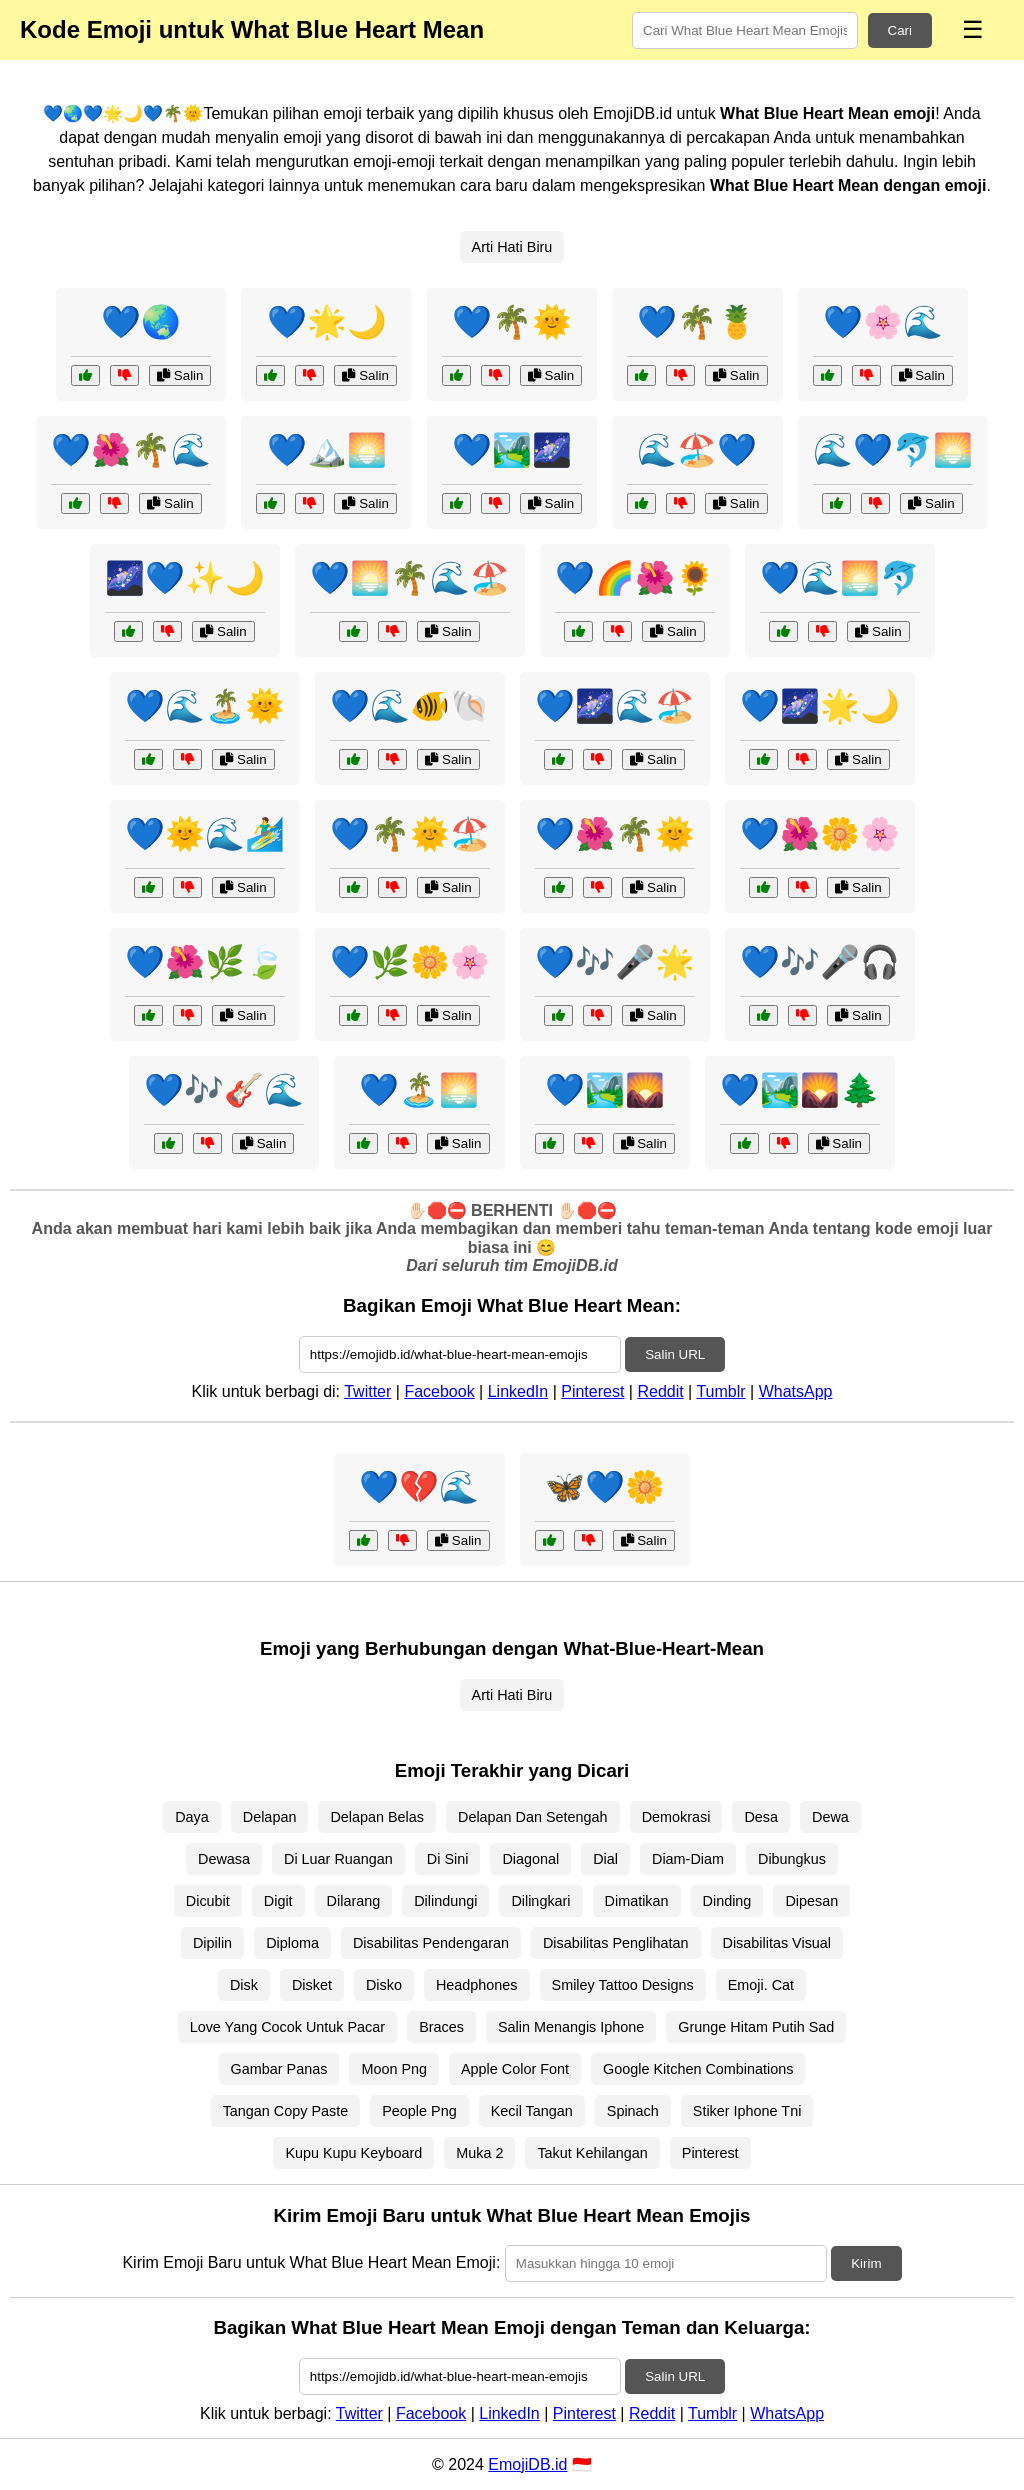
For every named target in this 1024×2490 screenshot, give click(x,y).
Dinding (727, 1901)
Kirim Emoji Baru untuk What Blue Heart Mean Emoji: (311, 2262)
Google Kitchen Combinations (698, 2069)
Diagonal (530, 1859)
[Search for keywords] (745, 30)
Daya (192, 1817)
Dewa (830, 1817)
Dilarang (354, 1901)
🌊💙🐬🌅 (893, 450)
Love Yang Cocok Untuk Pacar (287, 2027)
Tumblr (720, 1391)
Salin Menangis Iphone (571, 2027)
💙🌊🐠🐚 (410, 706)
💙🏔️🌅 (327, 450)
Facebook (439, 1391)
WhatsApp (796, 1391)
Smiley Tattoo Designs (623, 1985)
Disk (244, 1985)
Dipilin (212, 1943)
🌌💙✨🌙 (185, 578)
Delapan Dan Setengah (533, 1817)
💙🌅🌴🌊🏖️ (410, 578)
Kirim (866, 2263)
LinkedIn (518, 1391)
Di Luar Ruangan (338, 1859)
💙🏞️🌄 (605, 1090)
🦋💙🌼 (605, 1487)
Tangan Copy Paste (286, 2111)
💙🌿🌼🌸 (410, 962)
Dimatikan (637, 1901)
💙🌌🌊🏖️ (615, 706)
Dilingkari (540, 1901)
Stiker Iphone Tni (747, 2111)
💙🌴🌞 (512, 322)
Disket (312, 1985)
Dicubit (208, 1901)
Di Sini (448, 1859)
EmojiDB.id (527, 2464)
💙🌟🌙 (327, 322)
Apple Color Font (515, 2069)
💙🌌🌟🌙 (820, 706)
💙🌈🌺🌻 (635, 578)
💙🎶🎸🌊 (224, 1090)
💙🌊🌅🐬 (840, 578)
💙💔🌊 (419, 1487)
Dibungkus (792, 1859)
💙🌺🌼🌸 (820, 834)
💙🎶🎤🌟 (615, 962)
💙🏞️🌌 (512, 450)
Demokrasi (676, 1817)
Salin (180, 375)
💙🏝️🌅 (419, 1090)
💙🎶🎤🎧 (820, 962)
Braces (441, 2027)
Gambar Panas (279, 2069)
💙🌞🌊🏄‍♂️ (205, 834)
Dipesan (811, 1901)
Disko (384, 1985)
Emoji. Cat (761, 1985)
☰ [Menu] (973, 29)
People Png (419, 2111)
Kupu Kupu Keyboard (353, 2153)
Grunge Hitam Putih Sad (756, 2027)
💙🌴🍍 (697, 322)
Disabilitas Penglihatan (616, 1943)
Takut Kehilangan (592, 2153)
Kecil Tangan (532, 2111)
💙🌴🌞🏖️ (410, 834)
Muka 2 (479, 2153)
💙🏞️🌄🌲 (800, 1090)
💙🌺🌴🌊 (131, 450)
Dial (605, 1859)
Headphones (477, 1985)
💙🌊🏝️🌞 (205, 706)
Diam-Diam (688, 1859)
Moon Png (394, 2069)
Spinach (633, 2111)
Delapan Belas (377, 1817)
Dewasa (224, 1859)
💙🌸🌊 (883, 322)
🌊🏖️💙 (697, 450)
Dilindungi (445, 1901)
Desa (761, 1817)
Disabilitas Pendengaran (431, 1943)
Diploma (292, 1943)
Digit (278, 1901)
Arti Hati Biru (512, 247)
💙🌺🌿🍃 (205, 962)
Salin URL (675, 1354)
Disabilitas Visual (777, 1943)
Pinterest (592, 1391)
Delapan (270, 1817)
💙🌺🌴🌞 (615, 834)
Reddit (660, 1391)
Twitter (367, 1391)
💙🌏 (141, 322)
